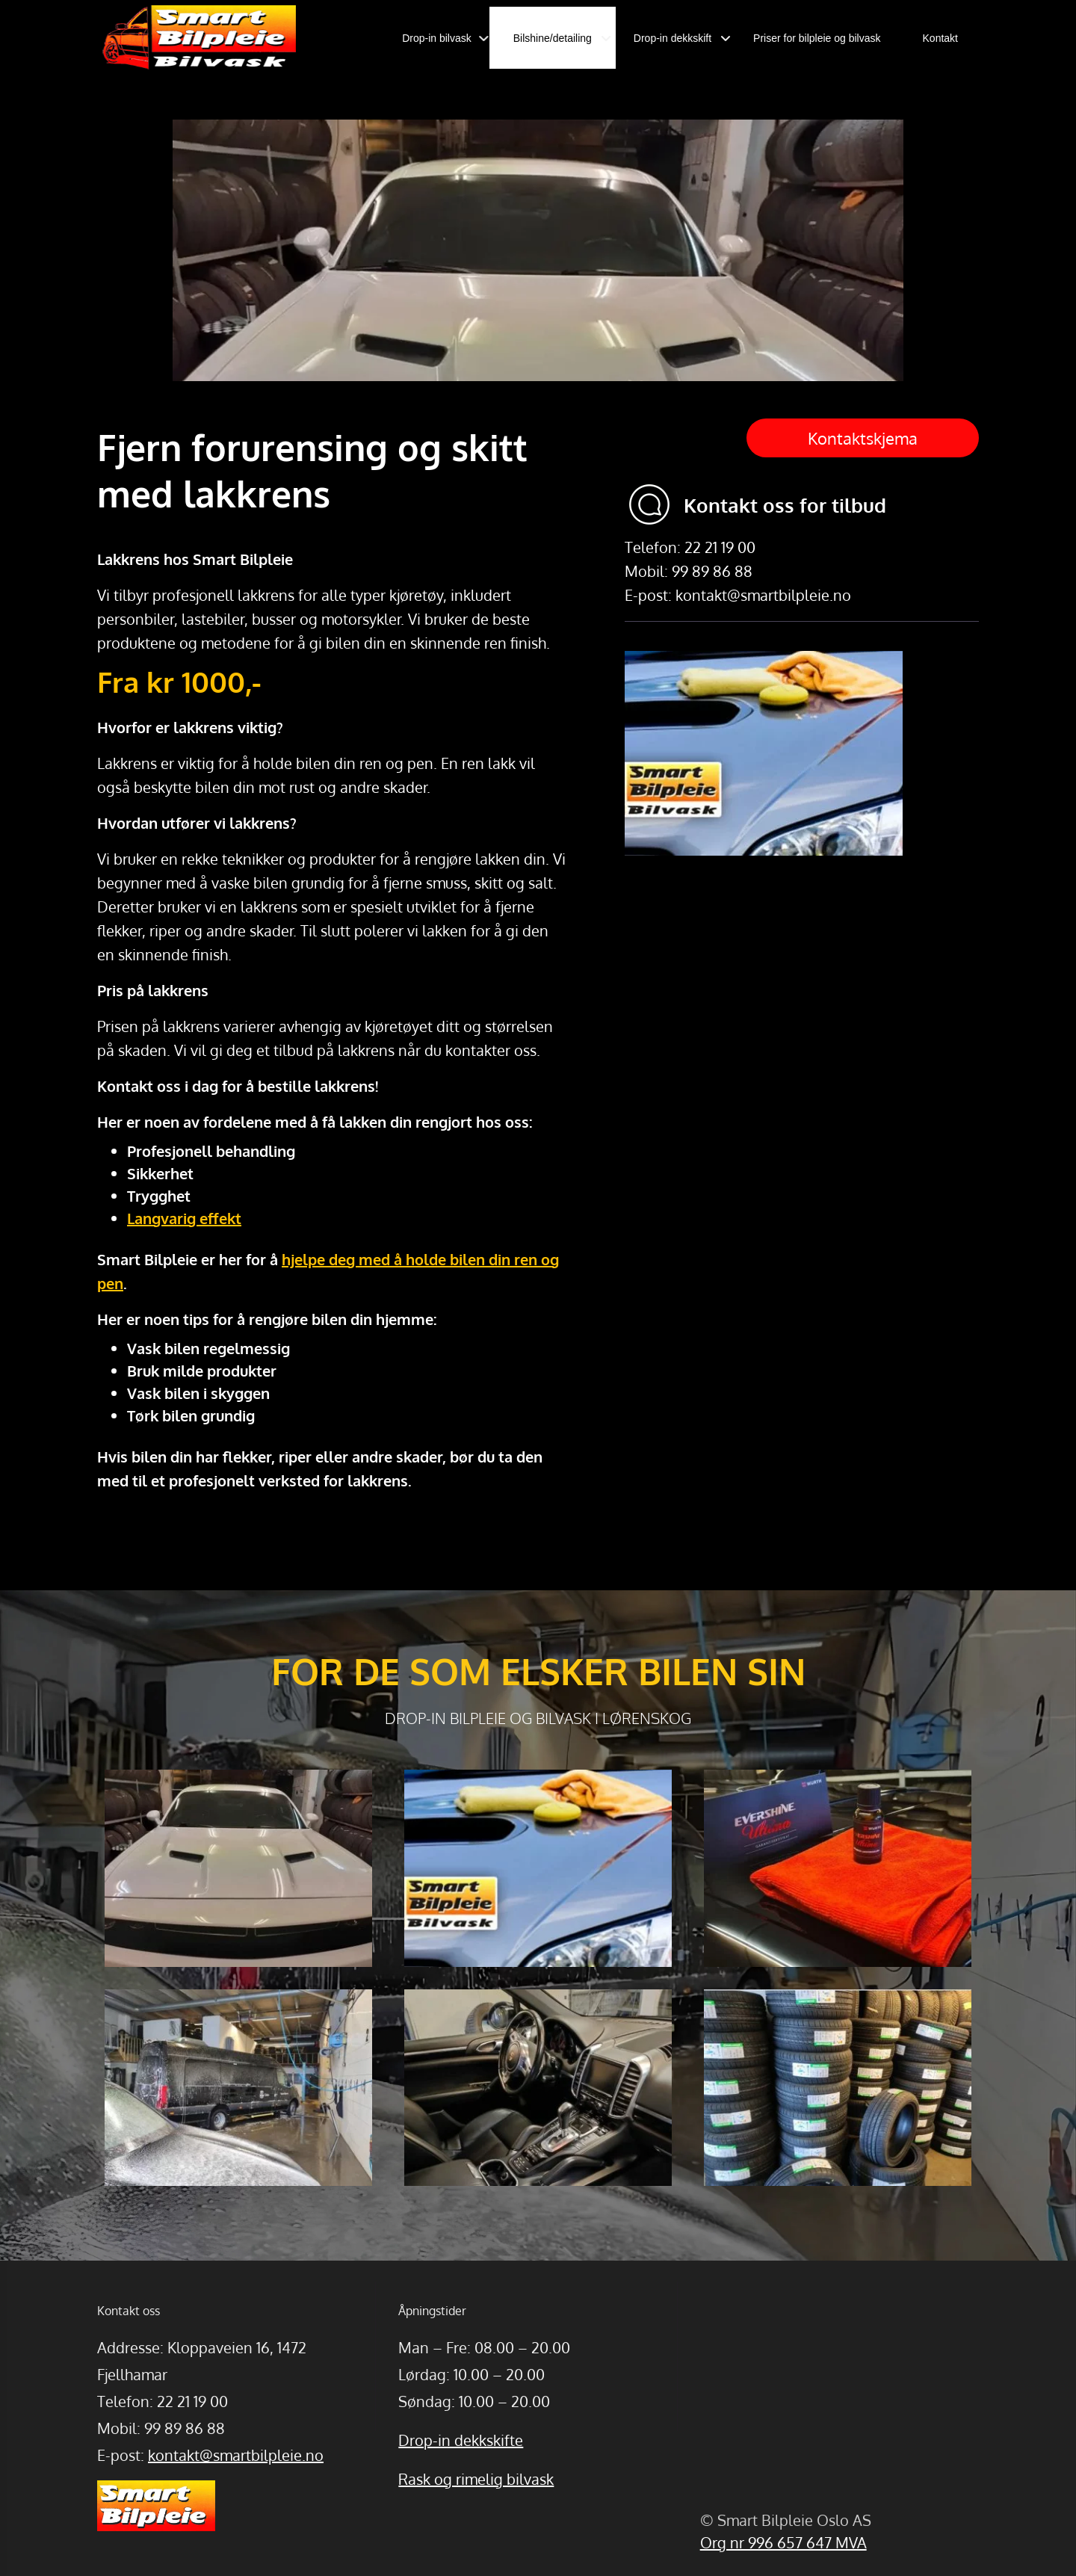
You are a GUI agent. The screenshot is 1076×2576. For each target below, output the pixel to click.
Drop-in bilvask (436, 38)
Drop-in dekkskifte (460, 2440)
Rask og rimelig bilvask (476, 2479)
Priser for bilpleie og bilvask (816, 38)
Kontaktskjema (863, 437)
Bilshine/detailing (552, 38)
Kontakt (940, 38)
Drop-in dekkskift (672, 38)
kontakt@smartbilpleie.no (236, 2455)
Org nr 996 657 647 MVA (783, 2542)
